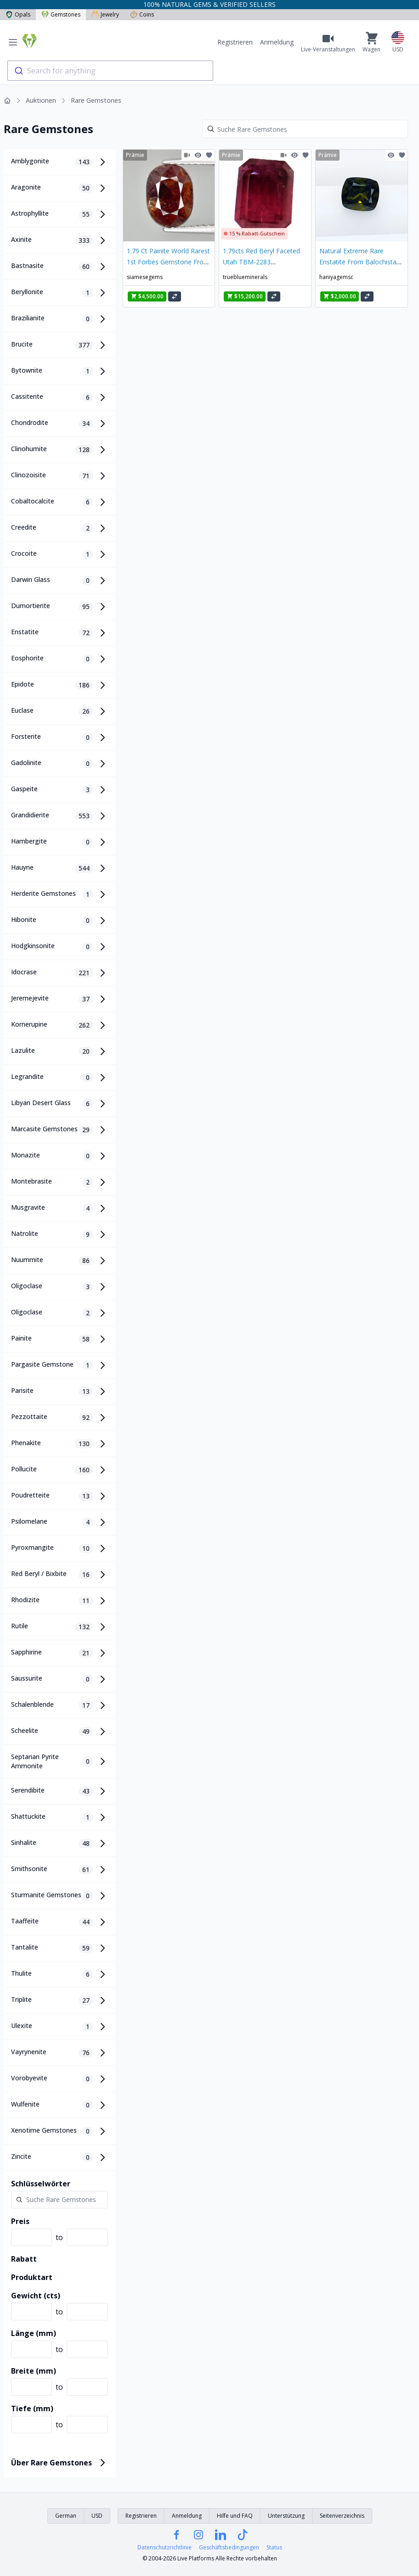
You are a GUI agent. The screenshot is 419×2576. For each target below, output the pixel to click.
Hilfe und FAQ (235, 2516)
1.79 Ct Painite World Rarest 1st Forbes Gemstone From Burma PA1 (168, 261)
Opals (18, 14)
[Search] (305, 129)
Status (274, 2547)
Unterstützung (286, 2516)
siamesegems (145, 277)
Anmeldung (277, 42)
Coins (142, 14)
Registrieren (235, 42)
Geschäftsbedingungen (229, 2547)
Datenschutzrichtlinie (164, 2547)
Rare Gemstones (96, 100)
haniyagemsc (336, 277)
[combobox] (110, 71)
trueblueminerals (245, 277)
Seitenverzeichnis (342, 2516)
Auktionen (41, 100)
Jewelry (105, 14)
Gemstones (60, 14)
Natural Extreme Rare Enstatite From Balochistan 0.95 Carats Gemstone (359, 261)
